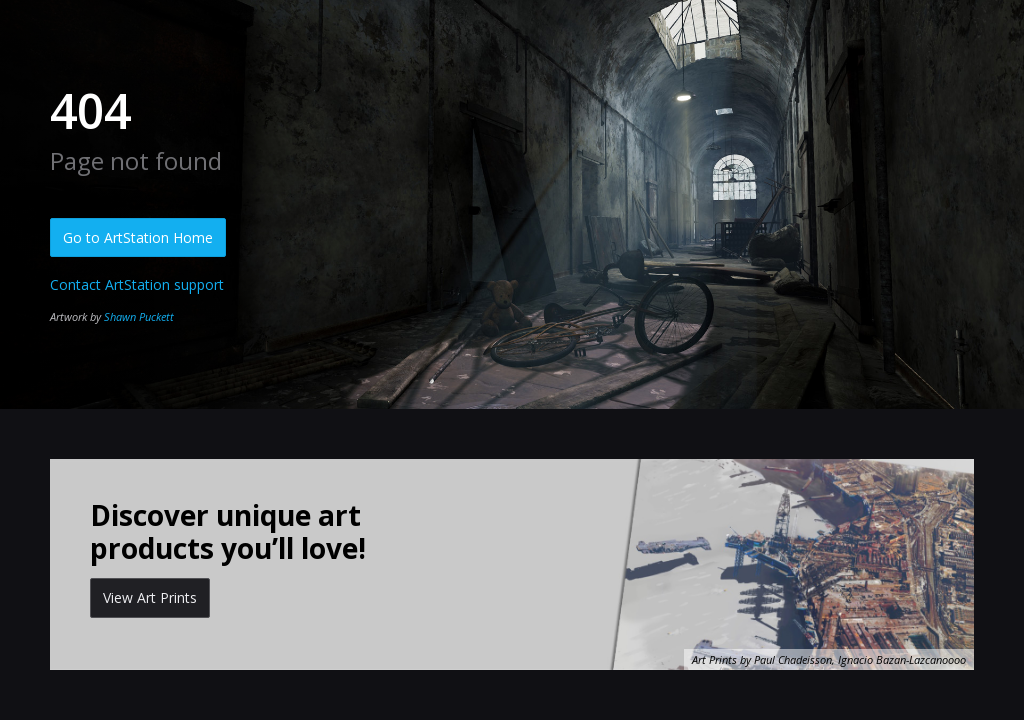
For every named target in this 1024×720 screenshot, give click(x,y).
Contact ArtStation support (137, 284)
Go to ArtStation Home (138, 237)
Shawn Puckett (139, 316)
